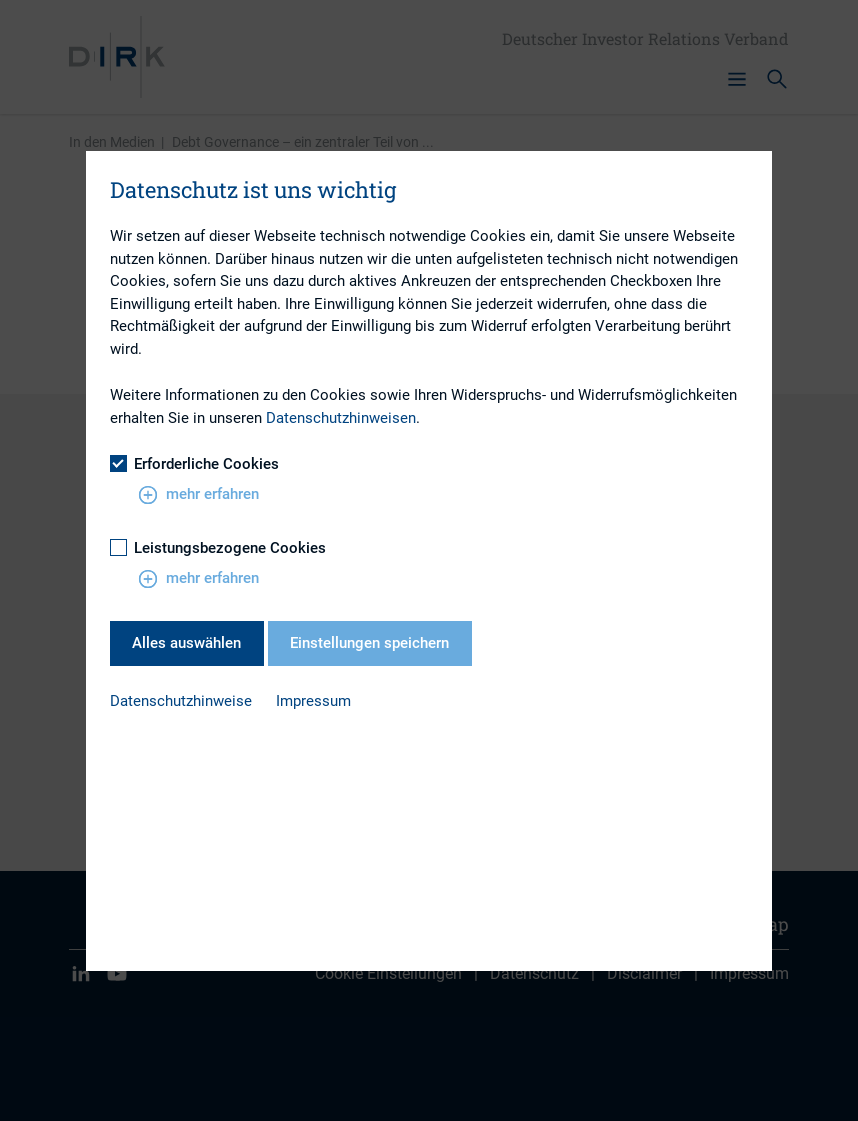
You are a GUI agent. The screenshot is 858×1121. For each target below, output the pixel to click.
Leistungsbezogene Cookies (218, 548)
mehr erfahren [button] (198, 495)
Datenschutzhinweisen (341, 418)
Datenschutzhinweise (181, 701)
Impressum (313, 701)
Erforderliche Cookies (194, 464)
